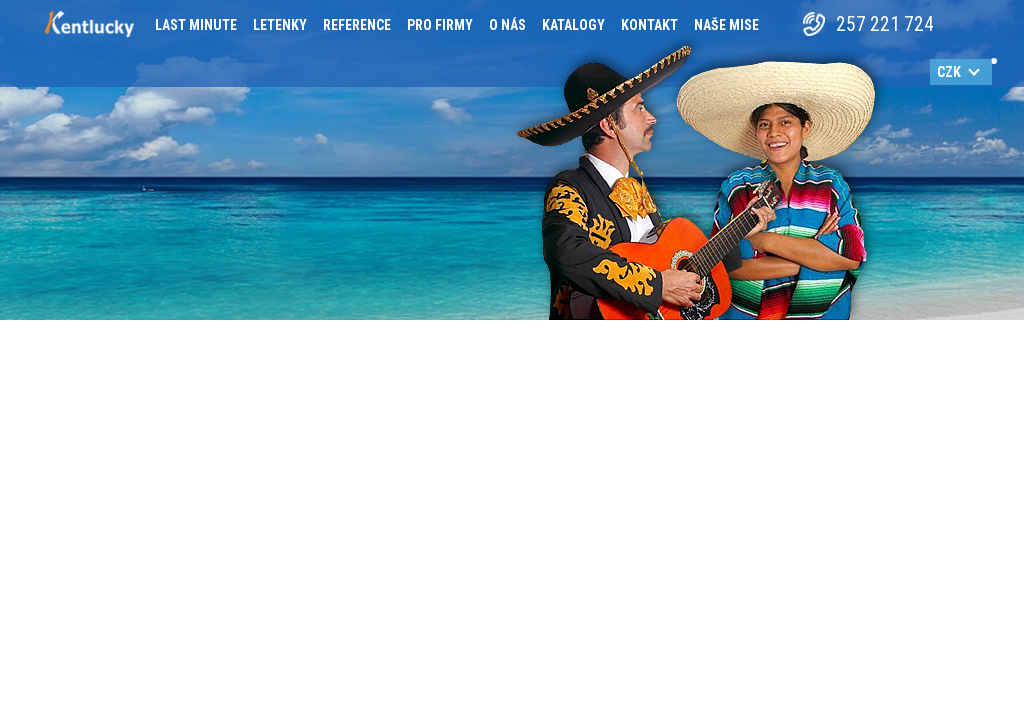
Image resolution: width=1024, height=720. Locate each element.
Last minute (196, 25)
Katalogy (573, 25)
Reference (357, 25)
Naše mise (726, 25)
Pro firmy (440, 25)
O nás (507, 25)
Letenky (280, 25)
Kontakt (649, 25)
